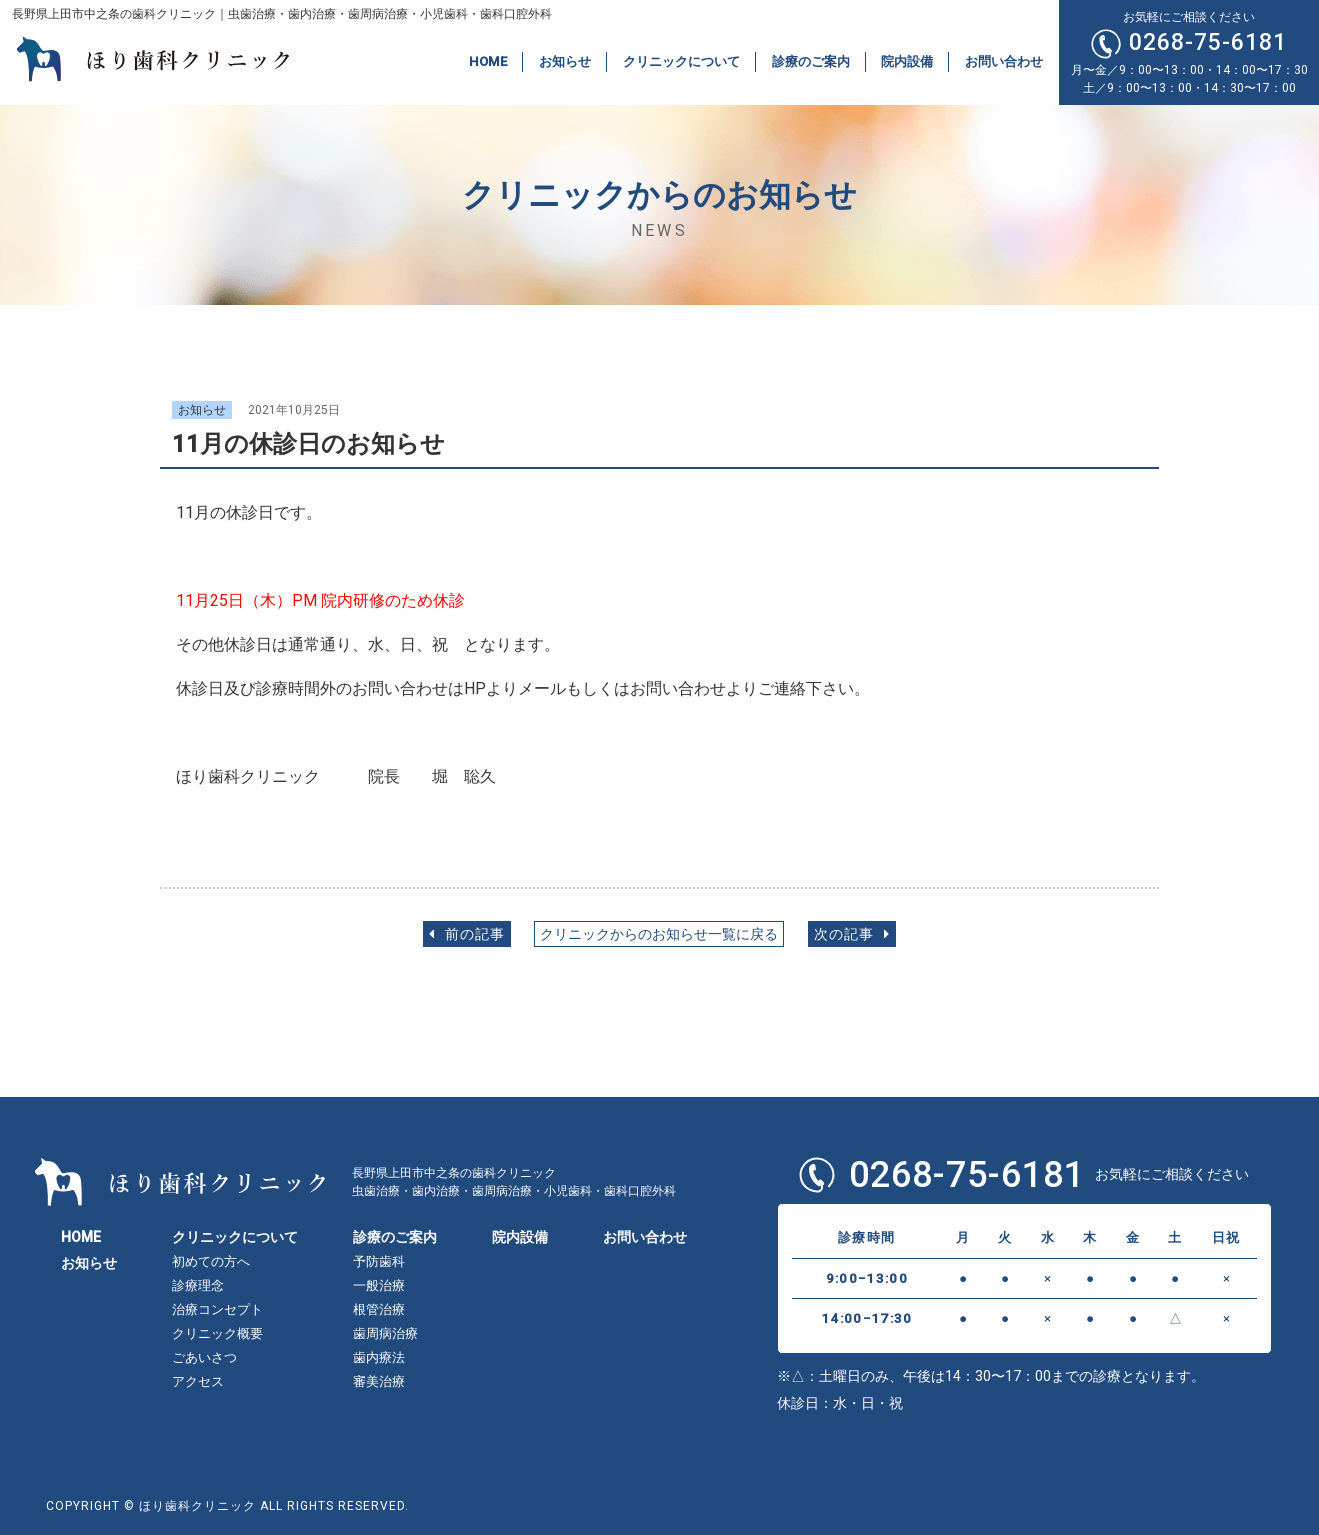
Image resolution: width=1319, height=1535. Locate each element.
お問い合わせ (1004, 61)
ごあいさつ (204, 1357)
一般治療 (379, 1285)
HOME (488, 61)
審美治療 (379, 1381)
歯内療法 (379, 1357)
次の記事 (852, 934)
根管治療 (379, 1309)
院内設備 (907, 61)
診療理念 (198, 1285)
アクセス (198, 1381)
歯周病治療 (385, 1333)
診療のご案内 (811, 61)
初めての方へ (211, 1261)
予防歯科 (379, 1261)
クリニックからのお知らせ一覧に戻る (659, 934)
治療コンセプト (217, 1309)
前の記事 (467, 934)
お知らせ (565, 61)
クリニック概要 (217, 1333)
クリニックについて (681, 61)
